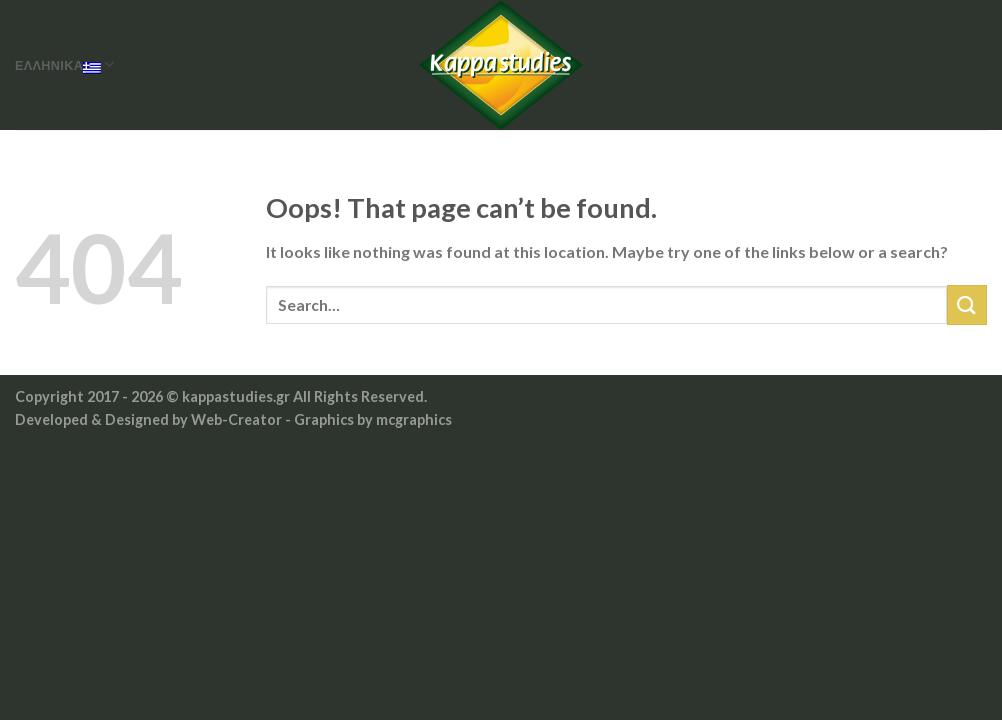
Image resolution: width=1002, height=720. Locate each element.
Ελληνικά (65, 65)
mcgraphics (414, 419)
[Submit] (967, 304)
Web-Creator (236, 419)
